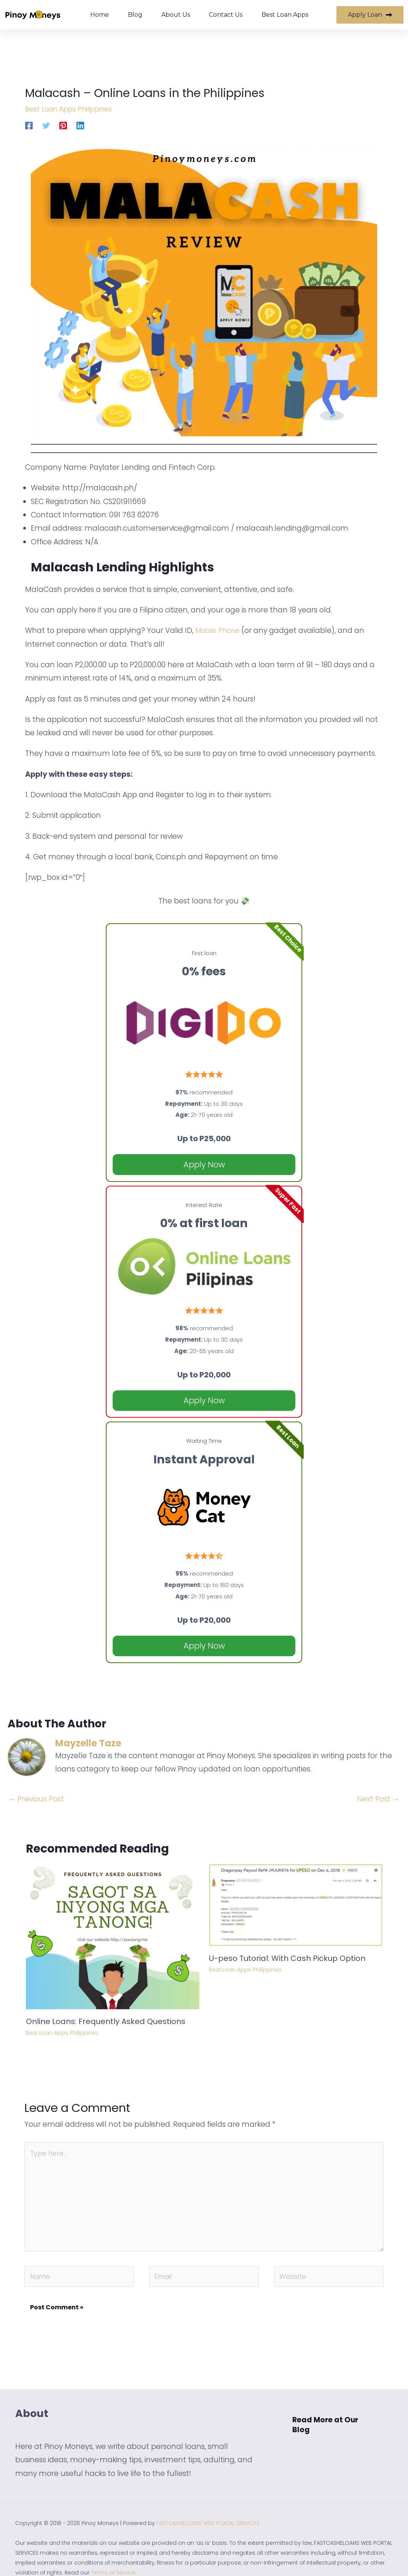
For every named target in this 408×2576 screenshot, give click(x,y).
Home (99, 14)
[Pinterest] (63, 124)
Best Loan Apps (284, 14)
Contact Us (225, 14)
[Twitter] (46, 124)
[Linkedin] (80, 124)
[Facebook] (29, 124)
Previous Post (36, 1799)
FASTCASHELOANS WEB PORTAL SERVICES (208, 2534)
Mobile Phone (219, 630)
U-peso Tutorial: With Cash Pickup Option (287, 1958)
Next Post (378, 1799)
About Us (175, 14)
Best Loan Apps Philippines (72, 109)
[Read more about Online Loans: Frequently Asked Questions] (112, 1936)
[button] (333, 2436)
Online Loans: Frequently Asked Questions (105, 2021)
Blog (135, 14)
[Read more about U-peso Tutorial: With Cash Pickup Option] (295, 1904)
